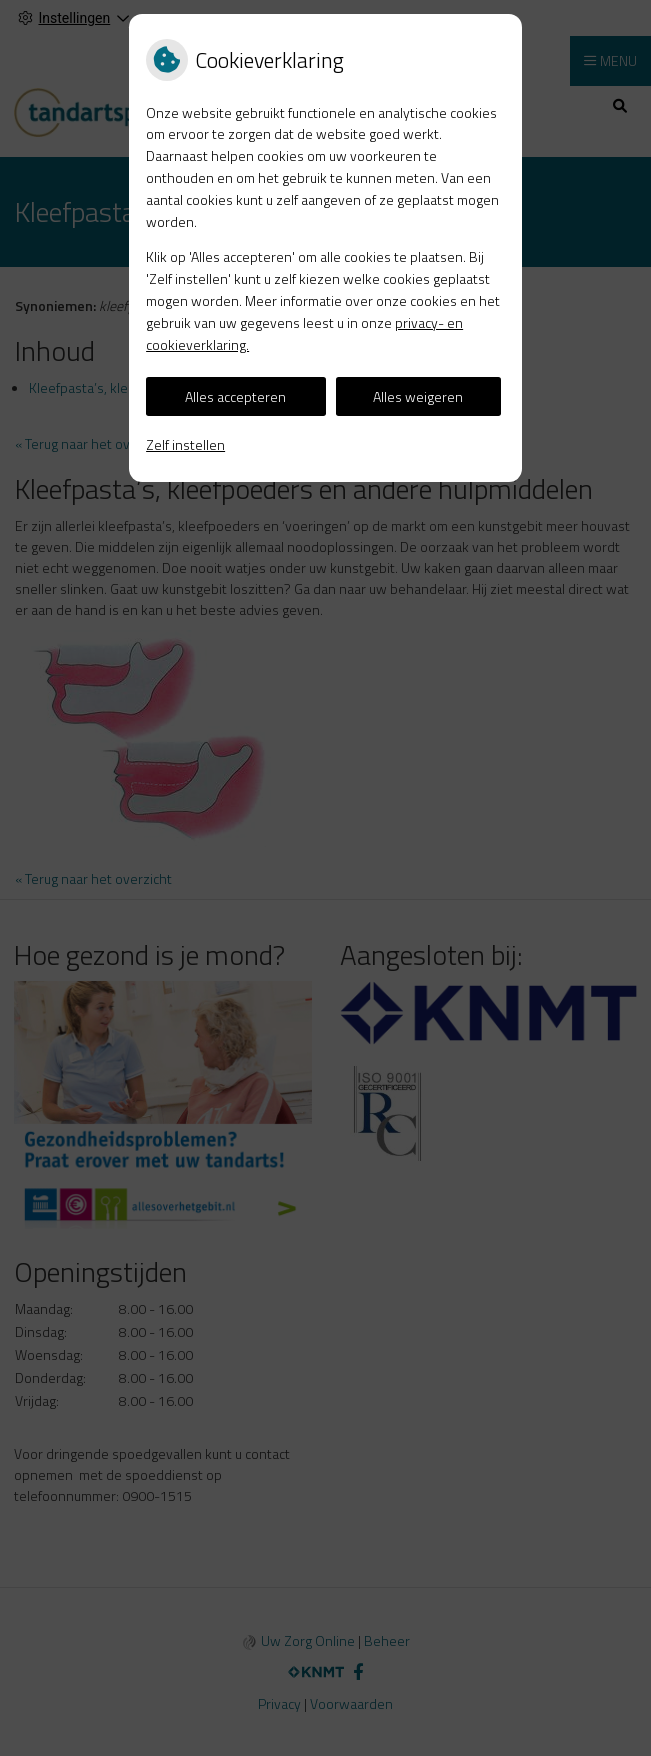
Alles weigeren (418, 396)
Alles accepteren (235, 396)
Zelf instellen (185, 444)
